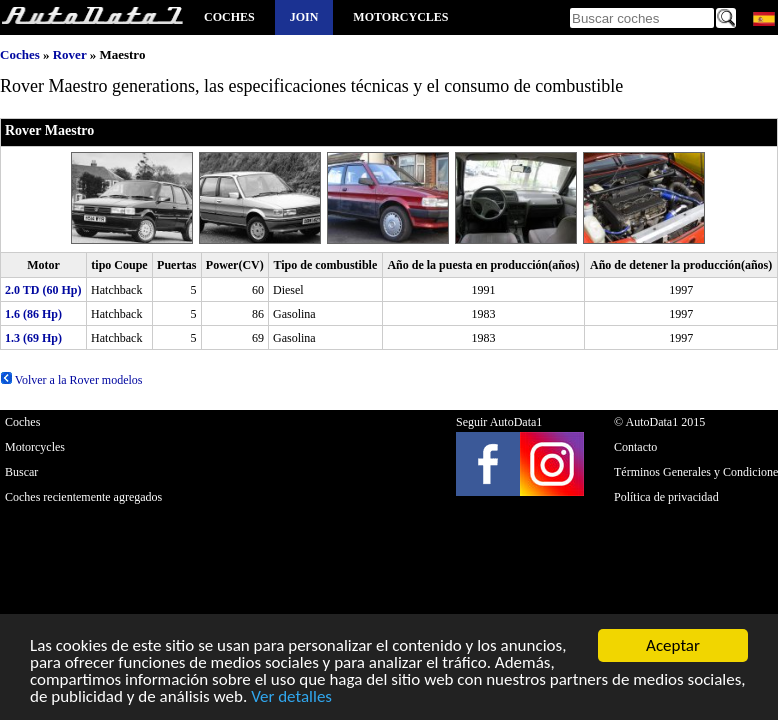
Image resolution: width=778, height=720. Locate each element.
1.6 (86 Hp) (33, 314)
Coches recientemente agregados (83, 497)
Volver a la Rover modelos (71, 380)
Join (304, 17)
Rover (70, 54)
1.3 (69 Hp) (33, 338)
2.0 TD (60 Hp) (43, 290)
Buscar (21, 472)
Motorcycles (400, 17)
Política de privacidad (666, 497)
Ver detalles (291, 697)
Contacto (635, 447)
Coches (229, 17)
